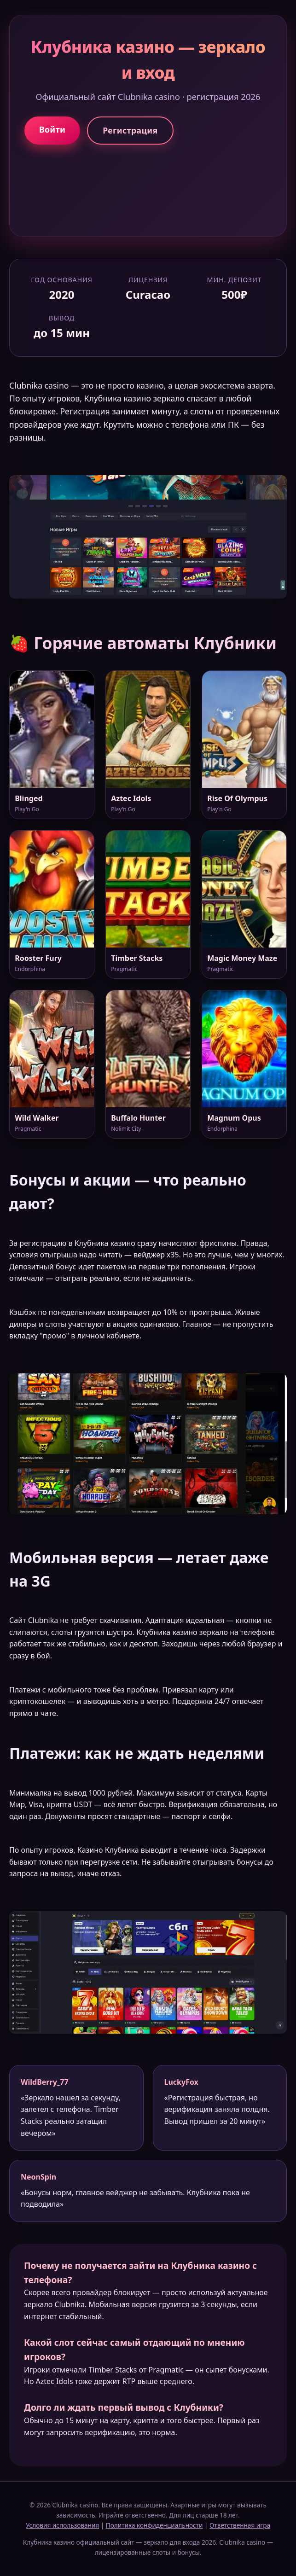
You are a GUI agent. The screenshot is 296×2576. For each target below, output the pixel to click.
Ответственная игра (239, 2525)
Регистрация (130, 130)
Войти (52, 129)
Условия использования (62, 2525)
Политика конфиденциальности (154, 2525)
